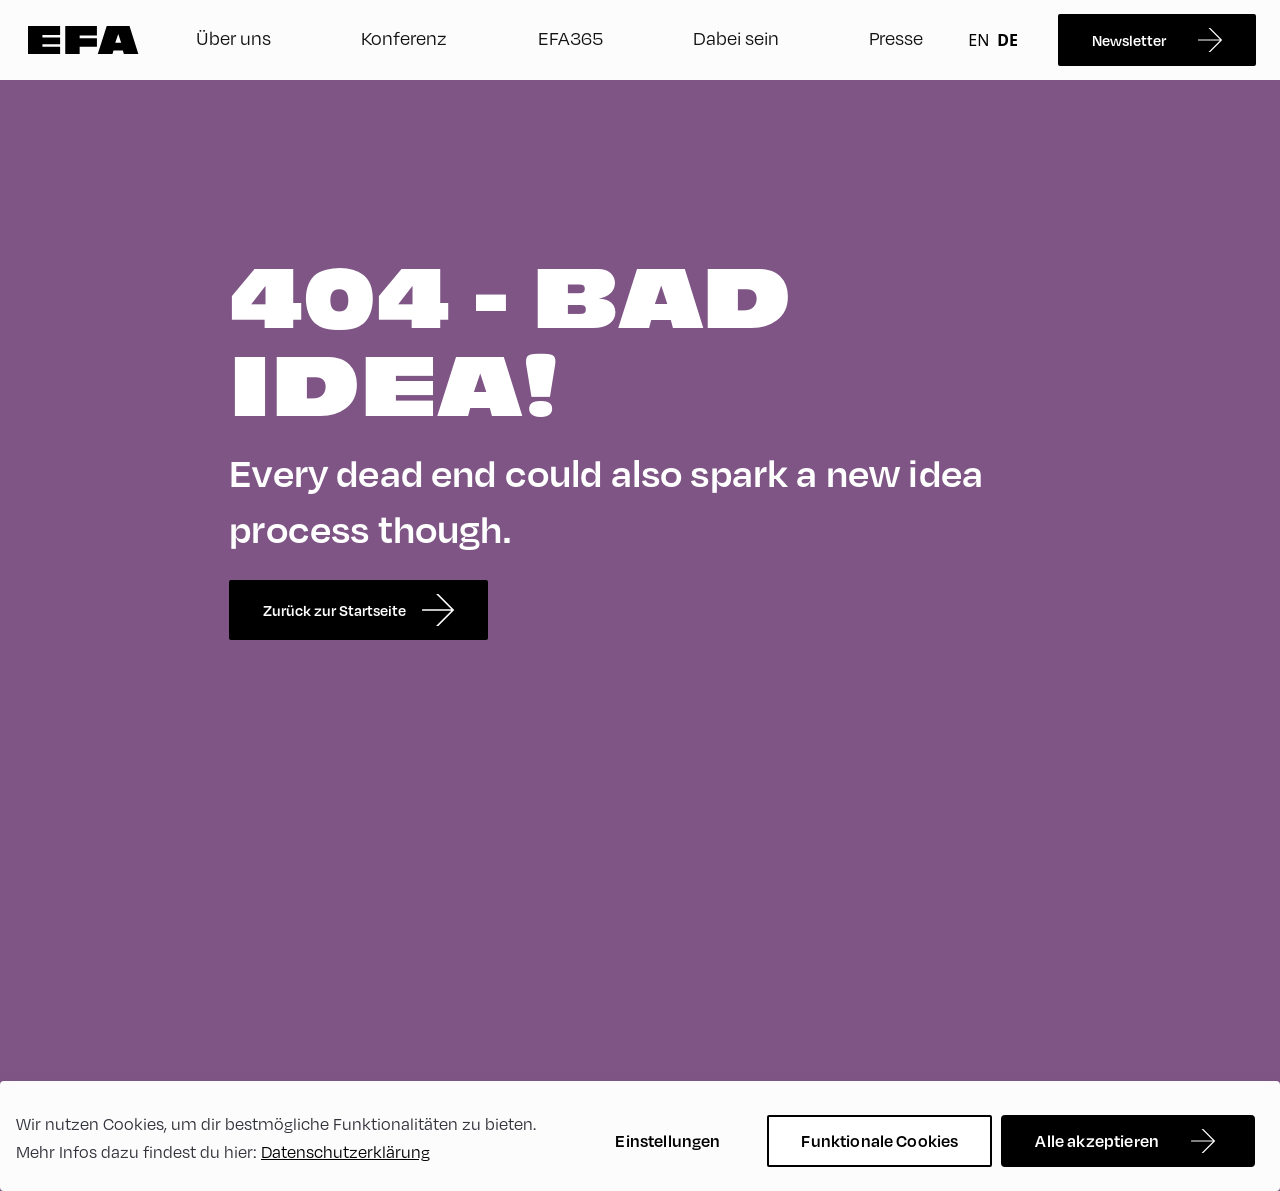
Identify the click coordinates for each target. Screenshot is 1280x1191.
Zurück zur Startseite (358, 610)
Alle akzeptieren (1097, 1140)
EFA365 (570, 37)
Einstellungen (667, 1140)
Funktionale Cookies (879, 1140)
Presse (896, 37)
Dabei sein (736, 37)
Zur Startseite (83, 40)
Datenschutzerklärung (345, 1151)
